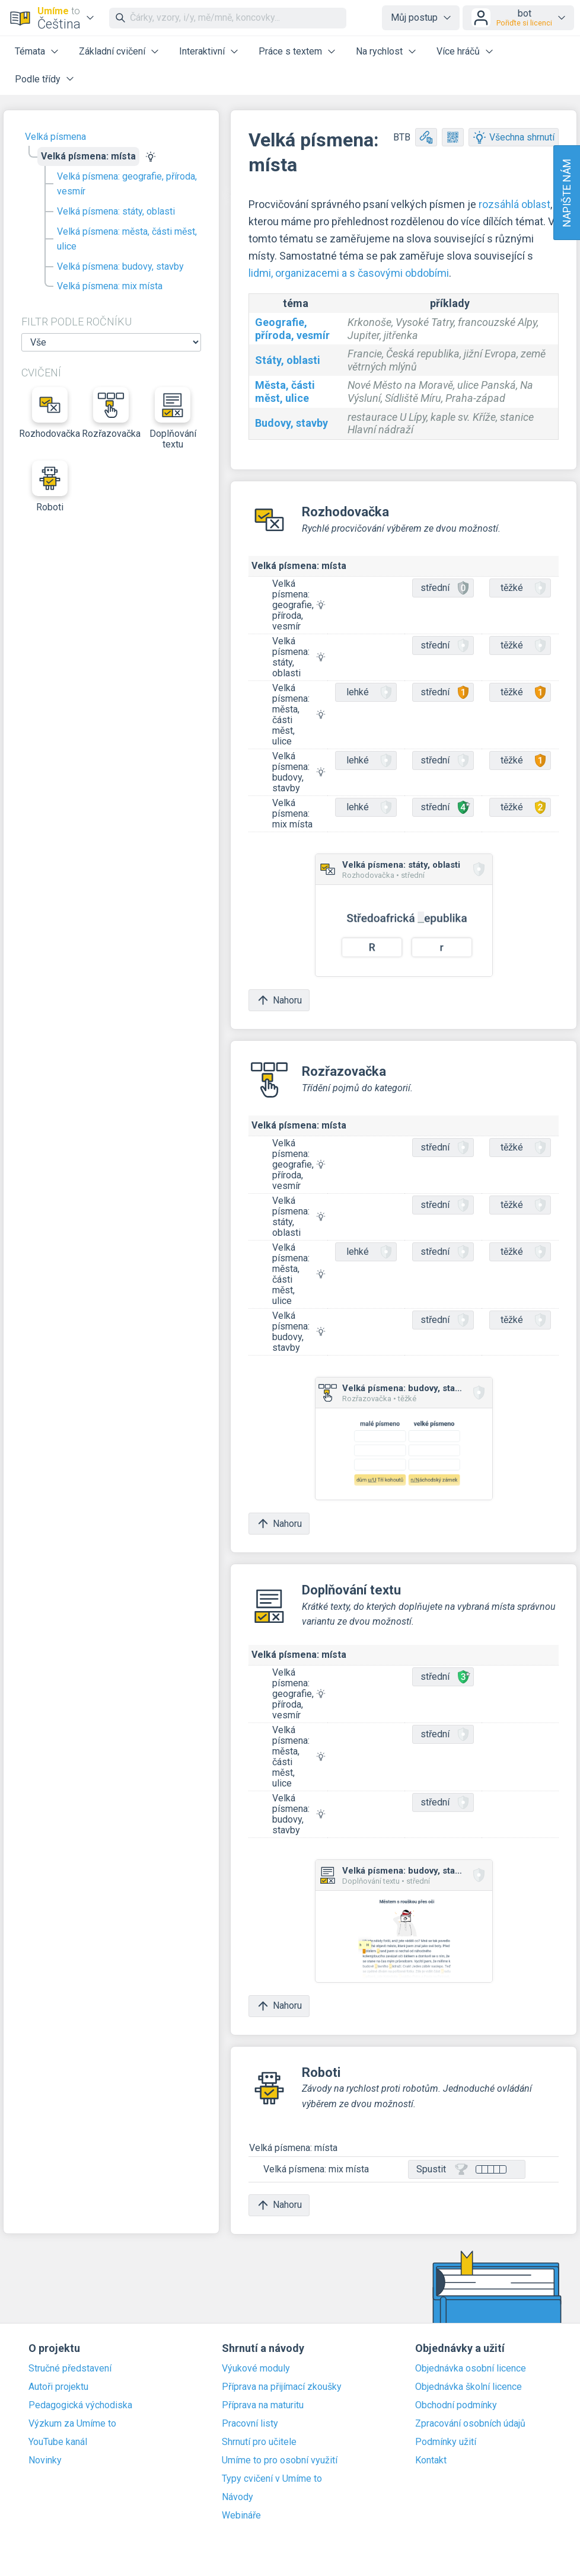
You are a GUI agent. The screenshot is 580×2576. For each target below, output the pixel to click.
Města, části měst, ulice (285, 391)
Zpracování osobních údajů (470, 2423)
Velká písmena (55, 136)
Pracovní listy (250, 2423)
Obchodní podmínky (456, 2405)
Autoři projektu (58, 2387)
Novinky (45, 2460)
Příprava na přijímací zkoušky (282, 2387)
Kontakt (431, 2460)
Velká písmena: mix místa (109, 286)
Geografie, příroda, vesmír (292, 328)
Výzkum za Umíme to (72, 2423)
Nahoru (279, 1000)
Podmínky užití (445, 2442)
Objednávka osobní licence (470, 2368)
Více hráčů (458, 51)
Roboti (50, 487)
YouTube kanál (57, 2442)
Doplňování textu (172, 418)
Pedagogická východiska (80, 2405)
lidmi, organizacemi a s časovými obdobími (348, 273)
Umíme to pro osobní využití (279, 2460)
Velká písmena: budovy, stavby (120, 266)
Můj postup (414, 17)
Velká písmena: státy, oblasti (116, 211)
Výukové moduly (256, 2368)
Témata (30, 51)
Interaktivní (202, 51)
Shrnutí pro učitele (259, 2442)
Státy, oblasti (287, 360)
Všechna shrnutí (513, 137)
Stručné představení (69, 2368)
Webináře (241, 2515)
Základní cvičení (112, 51)
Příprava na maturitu (263, 2405)
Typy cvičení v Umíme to (272, 2478)
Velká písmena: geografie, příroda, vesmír (127, 184)
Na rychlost (379, 51)
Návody (237, 2497)
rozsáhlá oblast (514, 204)
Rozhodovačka (49, 413)
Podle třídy (37, 79)
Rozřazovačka (111, 413)
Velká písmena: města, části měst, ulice (127, 239)
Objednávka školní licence (468, 2387)
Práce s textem (290, 51)
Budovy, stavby (291, 423)
